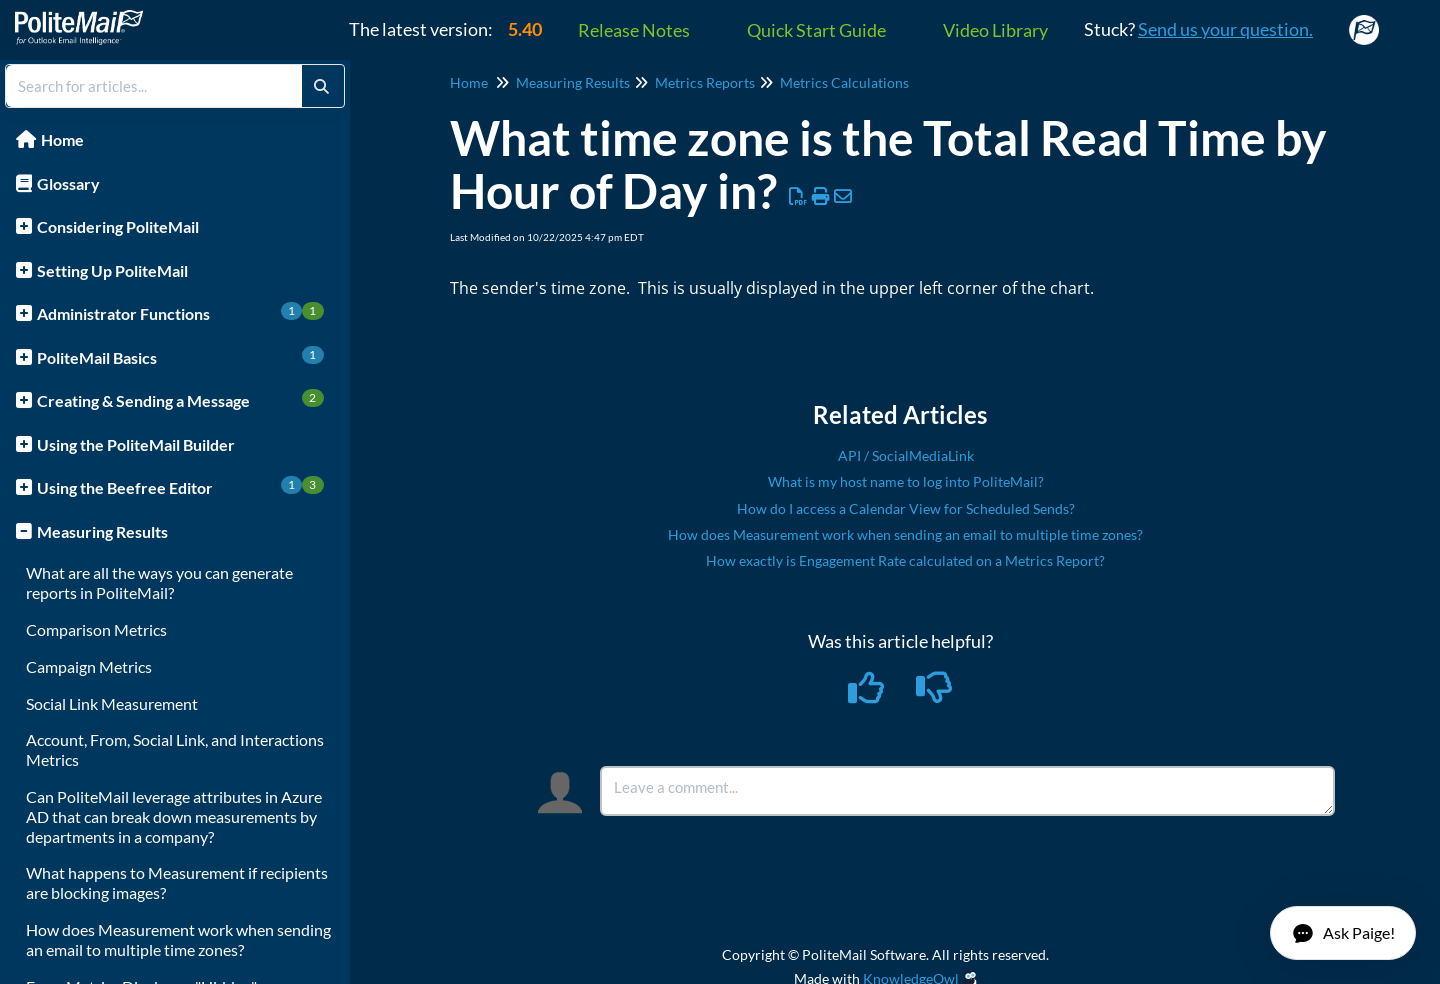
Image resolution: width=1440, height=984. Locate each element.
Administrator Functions (180, 312)
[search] (154, 86)
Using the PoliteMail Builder (136, 444)
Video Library (995, 30)
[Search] (321, 86)
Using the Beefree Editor (180, 486)
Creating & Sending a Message (180, 399)
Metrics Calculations (844, 82)
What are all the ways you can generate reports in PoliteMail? (159, 582)
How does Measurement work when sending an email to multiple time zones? (178, 939)
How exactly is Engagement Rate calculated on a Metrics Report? (905, 560)
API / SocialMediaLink (906, 455)
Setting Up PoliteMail (112, 270)
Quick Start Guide (816, 30)
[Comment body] (967, 791)
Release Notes (634, 30)
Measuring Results (102, 531)
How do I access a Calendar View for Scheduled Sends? (906, 508)
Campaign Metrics (89, 666)
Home (62, 139)
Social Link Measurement (112, 703)
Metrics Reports (705, 82)
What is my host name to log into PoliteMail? (906, 481)
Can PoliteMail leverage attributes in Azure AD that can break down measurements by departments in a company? (174, 816)
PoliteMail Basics (180, 356)
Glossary (68, 183)
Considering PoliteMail (118, 226)
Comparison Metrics (96, 629)
